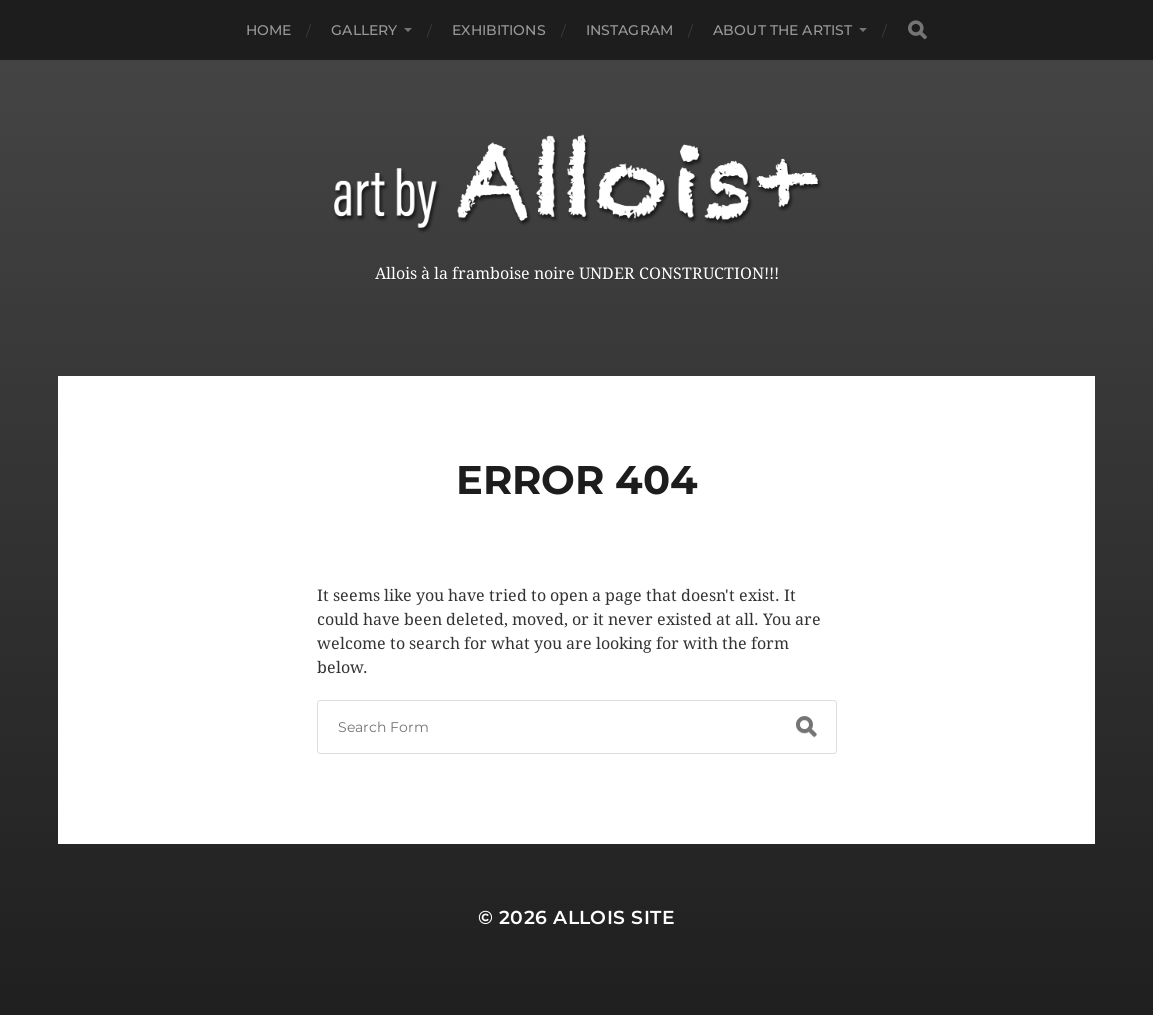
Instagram (629, 30)
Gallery (364, 30)
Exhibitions (499, 30)
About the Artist (782, 30)
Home (269, 30)
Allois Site (614, 917)
